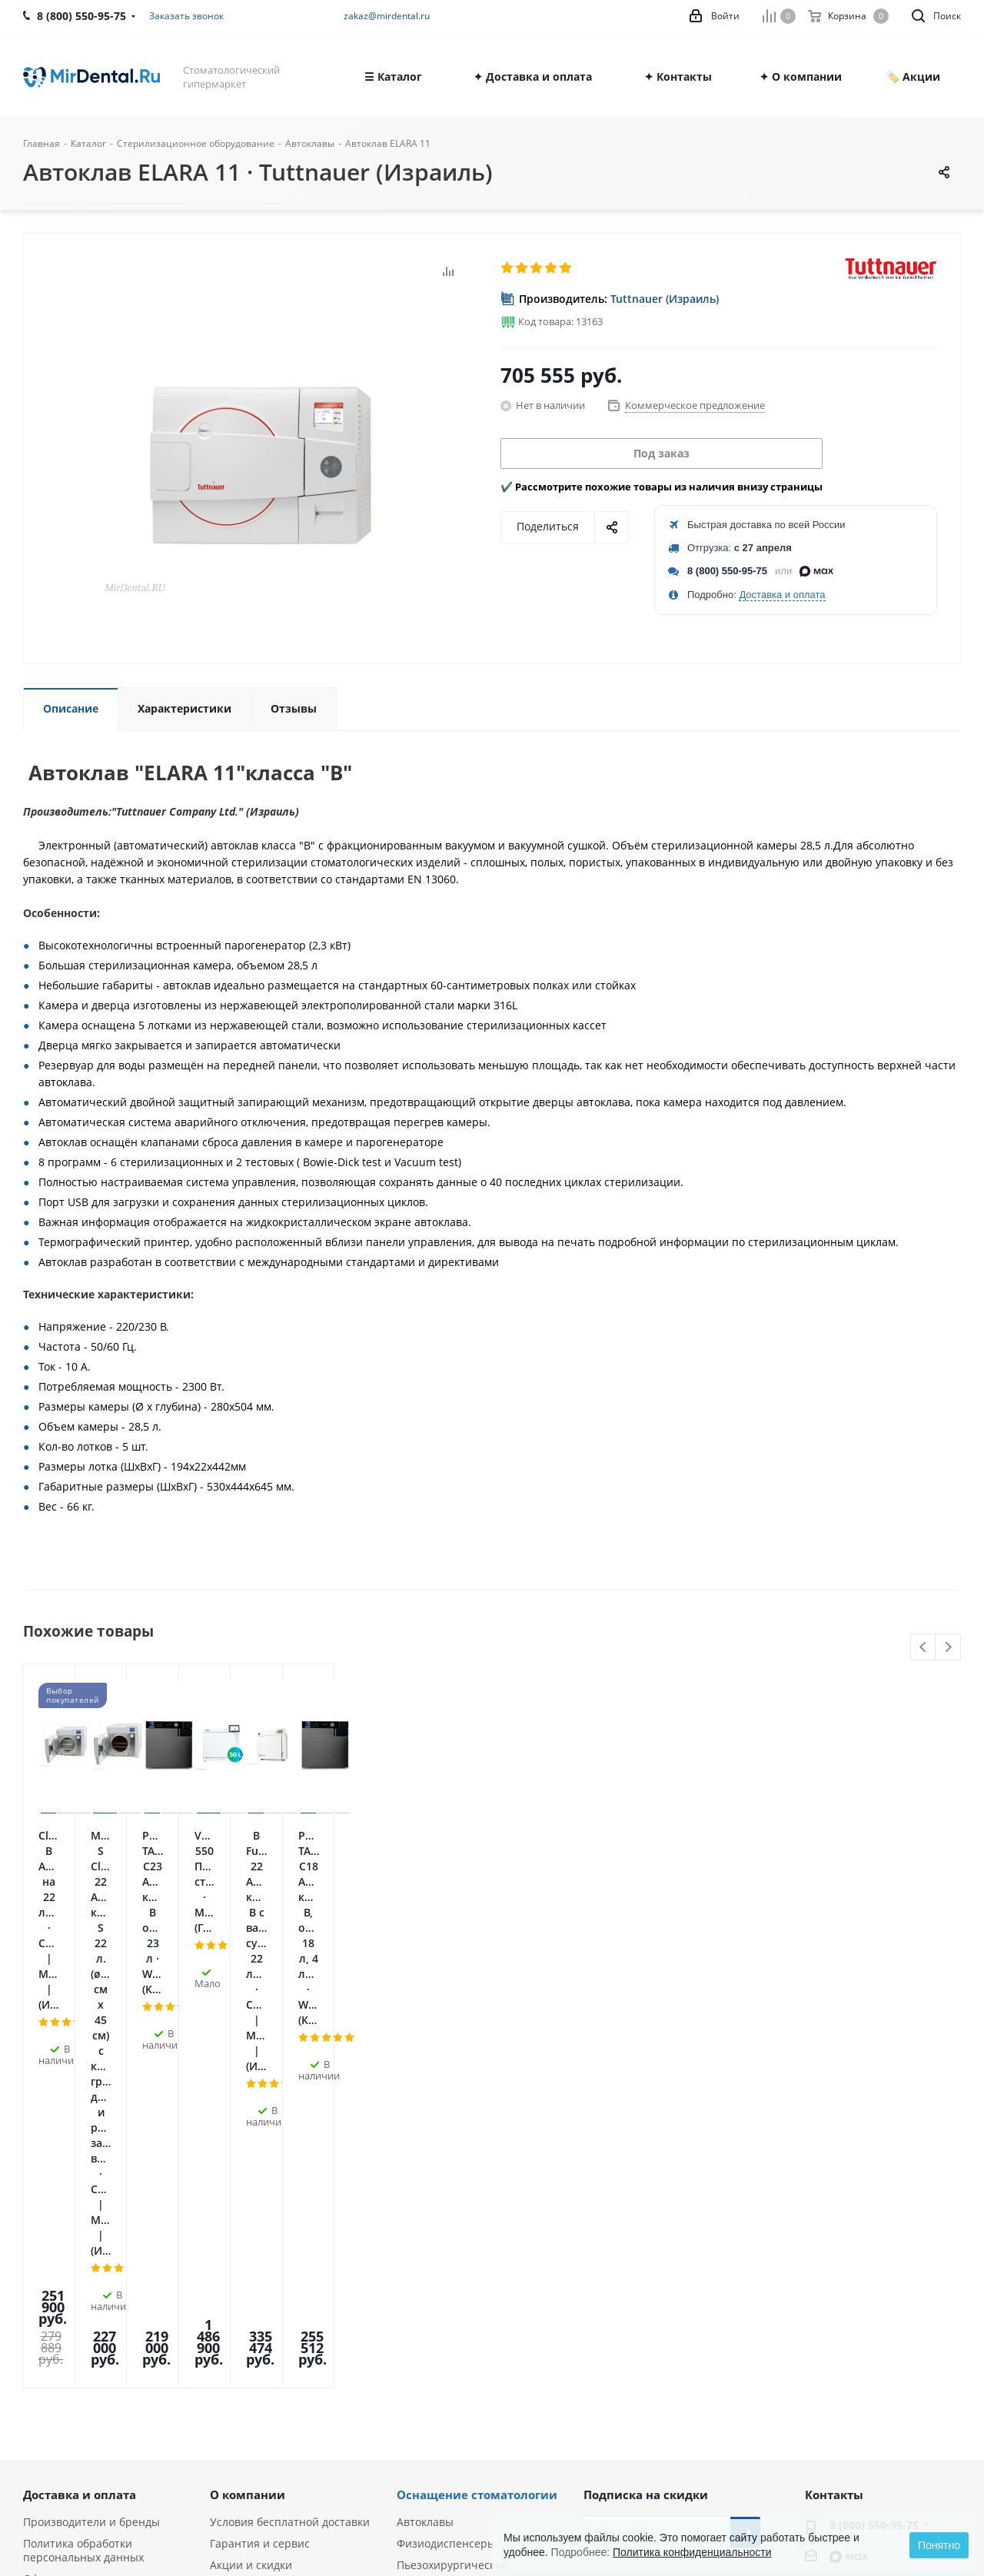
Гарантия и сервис (260, 2155)
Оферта (43, 2190)
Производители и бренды (91, 2133)
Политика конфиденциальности (692, 2552)
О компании (247, 2106)
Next (948, 1647)
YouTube (675, 2245)
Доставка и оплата (782, 594)
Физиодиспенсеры (446, 2155)
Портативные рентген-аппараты (458, 2348)
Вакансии (48, 2255)
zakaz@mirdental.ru (387, 15)
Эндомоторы (430, 2255)
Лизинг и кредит (254, 2219)
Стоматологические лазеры (470, 2212)
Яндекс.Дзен (714, 2245)
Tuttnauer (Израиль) (664, 298)
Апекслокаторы (437, 2233)
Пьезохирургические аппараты (452, 2183)
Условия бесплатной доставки (290, 2133)
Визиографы (430, 2319)
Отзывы (44, 2233)
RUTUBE (598, 2284)
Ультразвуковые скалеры (463, 2276)
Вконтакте (598, 2245)
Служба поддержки (260, 2198)
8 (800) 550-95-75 (727, 571)
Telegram (637, 2245)
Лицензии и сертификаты (92, 2212)
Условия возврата (257, 2241)
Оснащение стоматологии (477, 2106)
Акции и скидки (251, 2176)
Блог (35, 2276)
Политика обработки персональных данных (83, 2162)
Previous (923, 1647)
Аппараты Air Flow (445, 2298)
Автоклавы (425, 2133)
